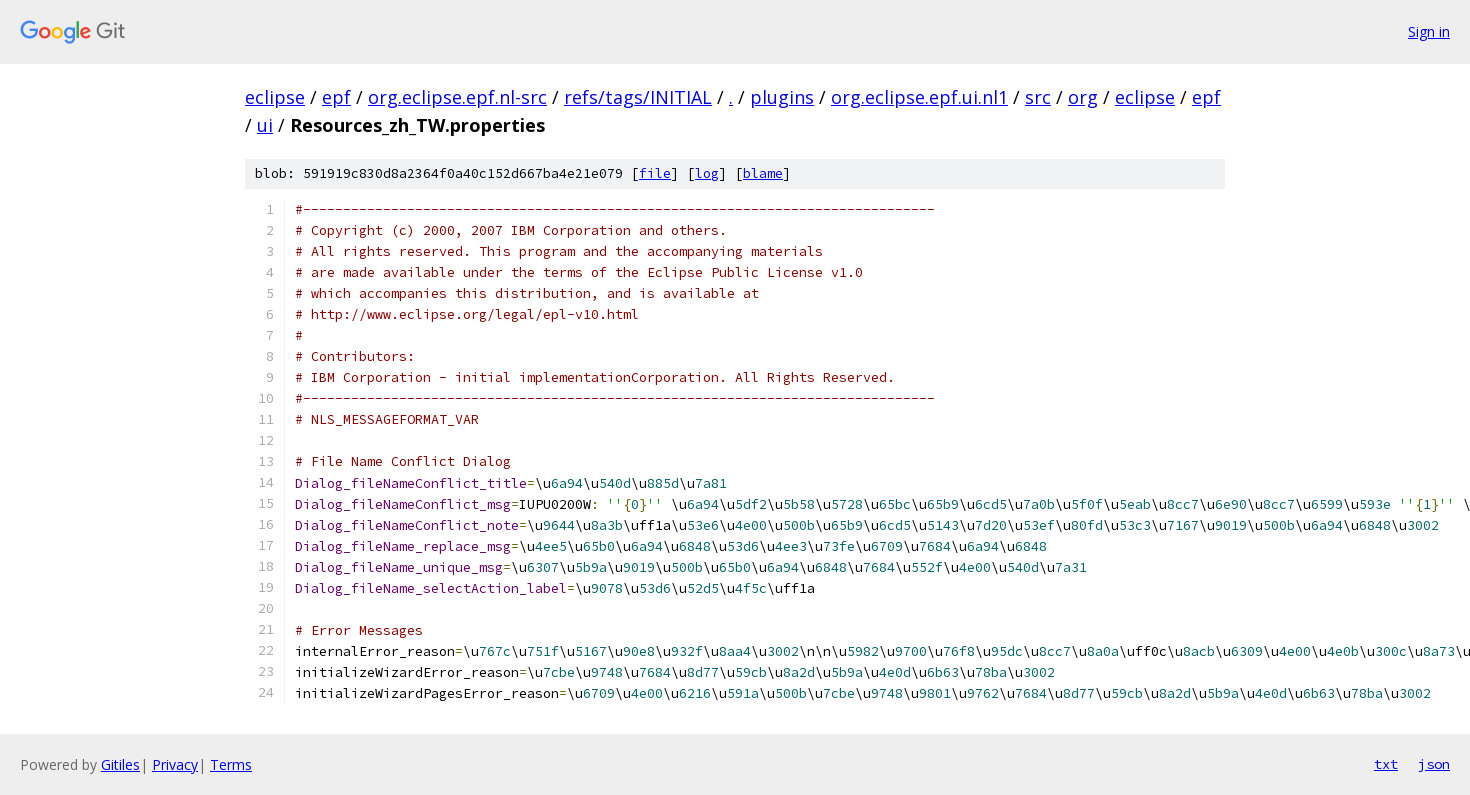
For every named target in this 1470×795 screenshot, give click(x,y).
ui (265, 125)
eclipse (275, 97)
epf (336, 97)
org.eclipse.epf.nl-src (457, 97)
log (707, 173)
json (1434, 764)
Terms (231, 764)
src (1038, 97)
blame (763, 173)
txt (1386, 764)
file (655, 173)
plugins (782, 97)
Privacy (175, 764)
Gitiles (120, 764)
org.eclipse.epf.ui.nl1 (919, 97)
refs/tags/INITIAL (638, 97)
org (1083, 97)
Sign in (1429, 31)
